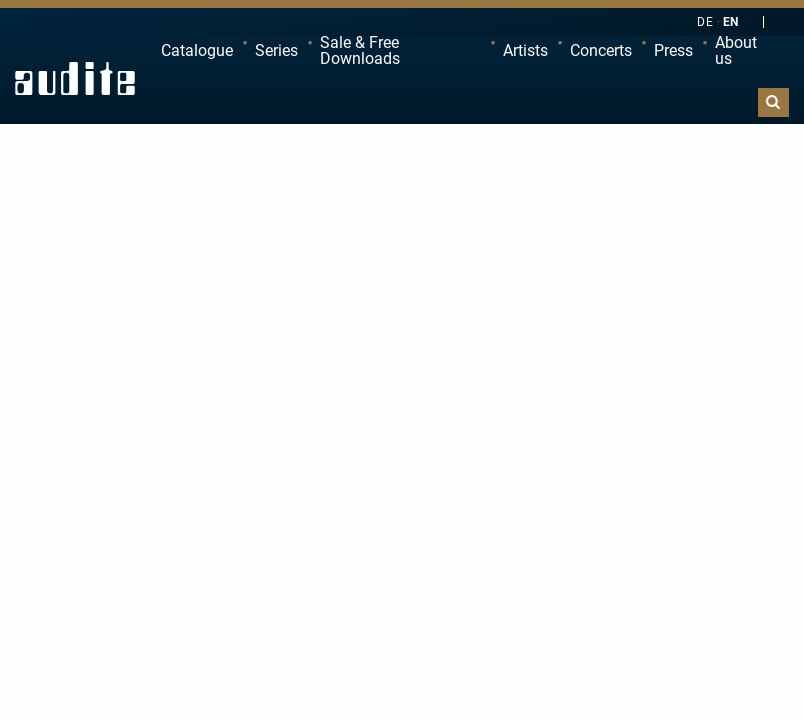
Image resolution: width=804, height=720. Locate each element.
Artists (525, 50)
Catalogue (197, 50)
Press (673, 50)
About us (736, 50)
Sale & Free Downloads (360, 50)
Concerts (601, 50)
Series (276, 50)
